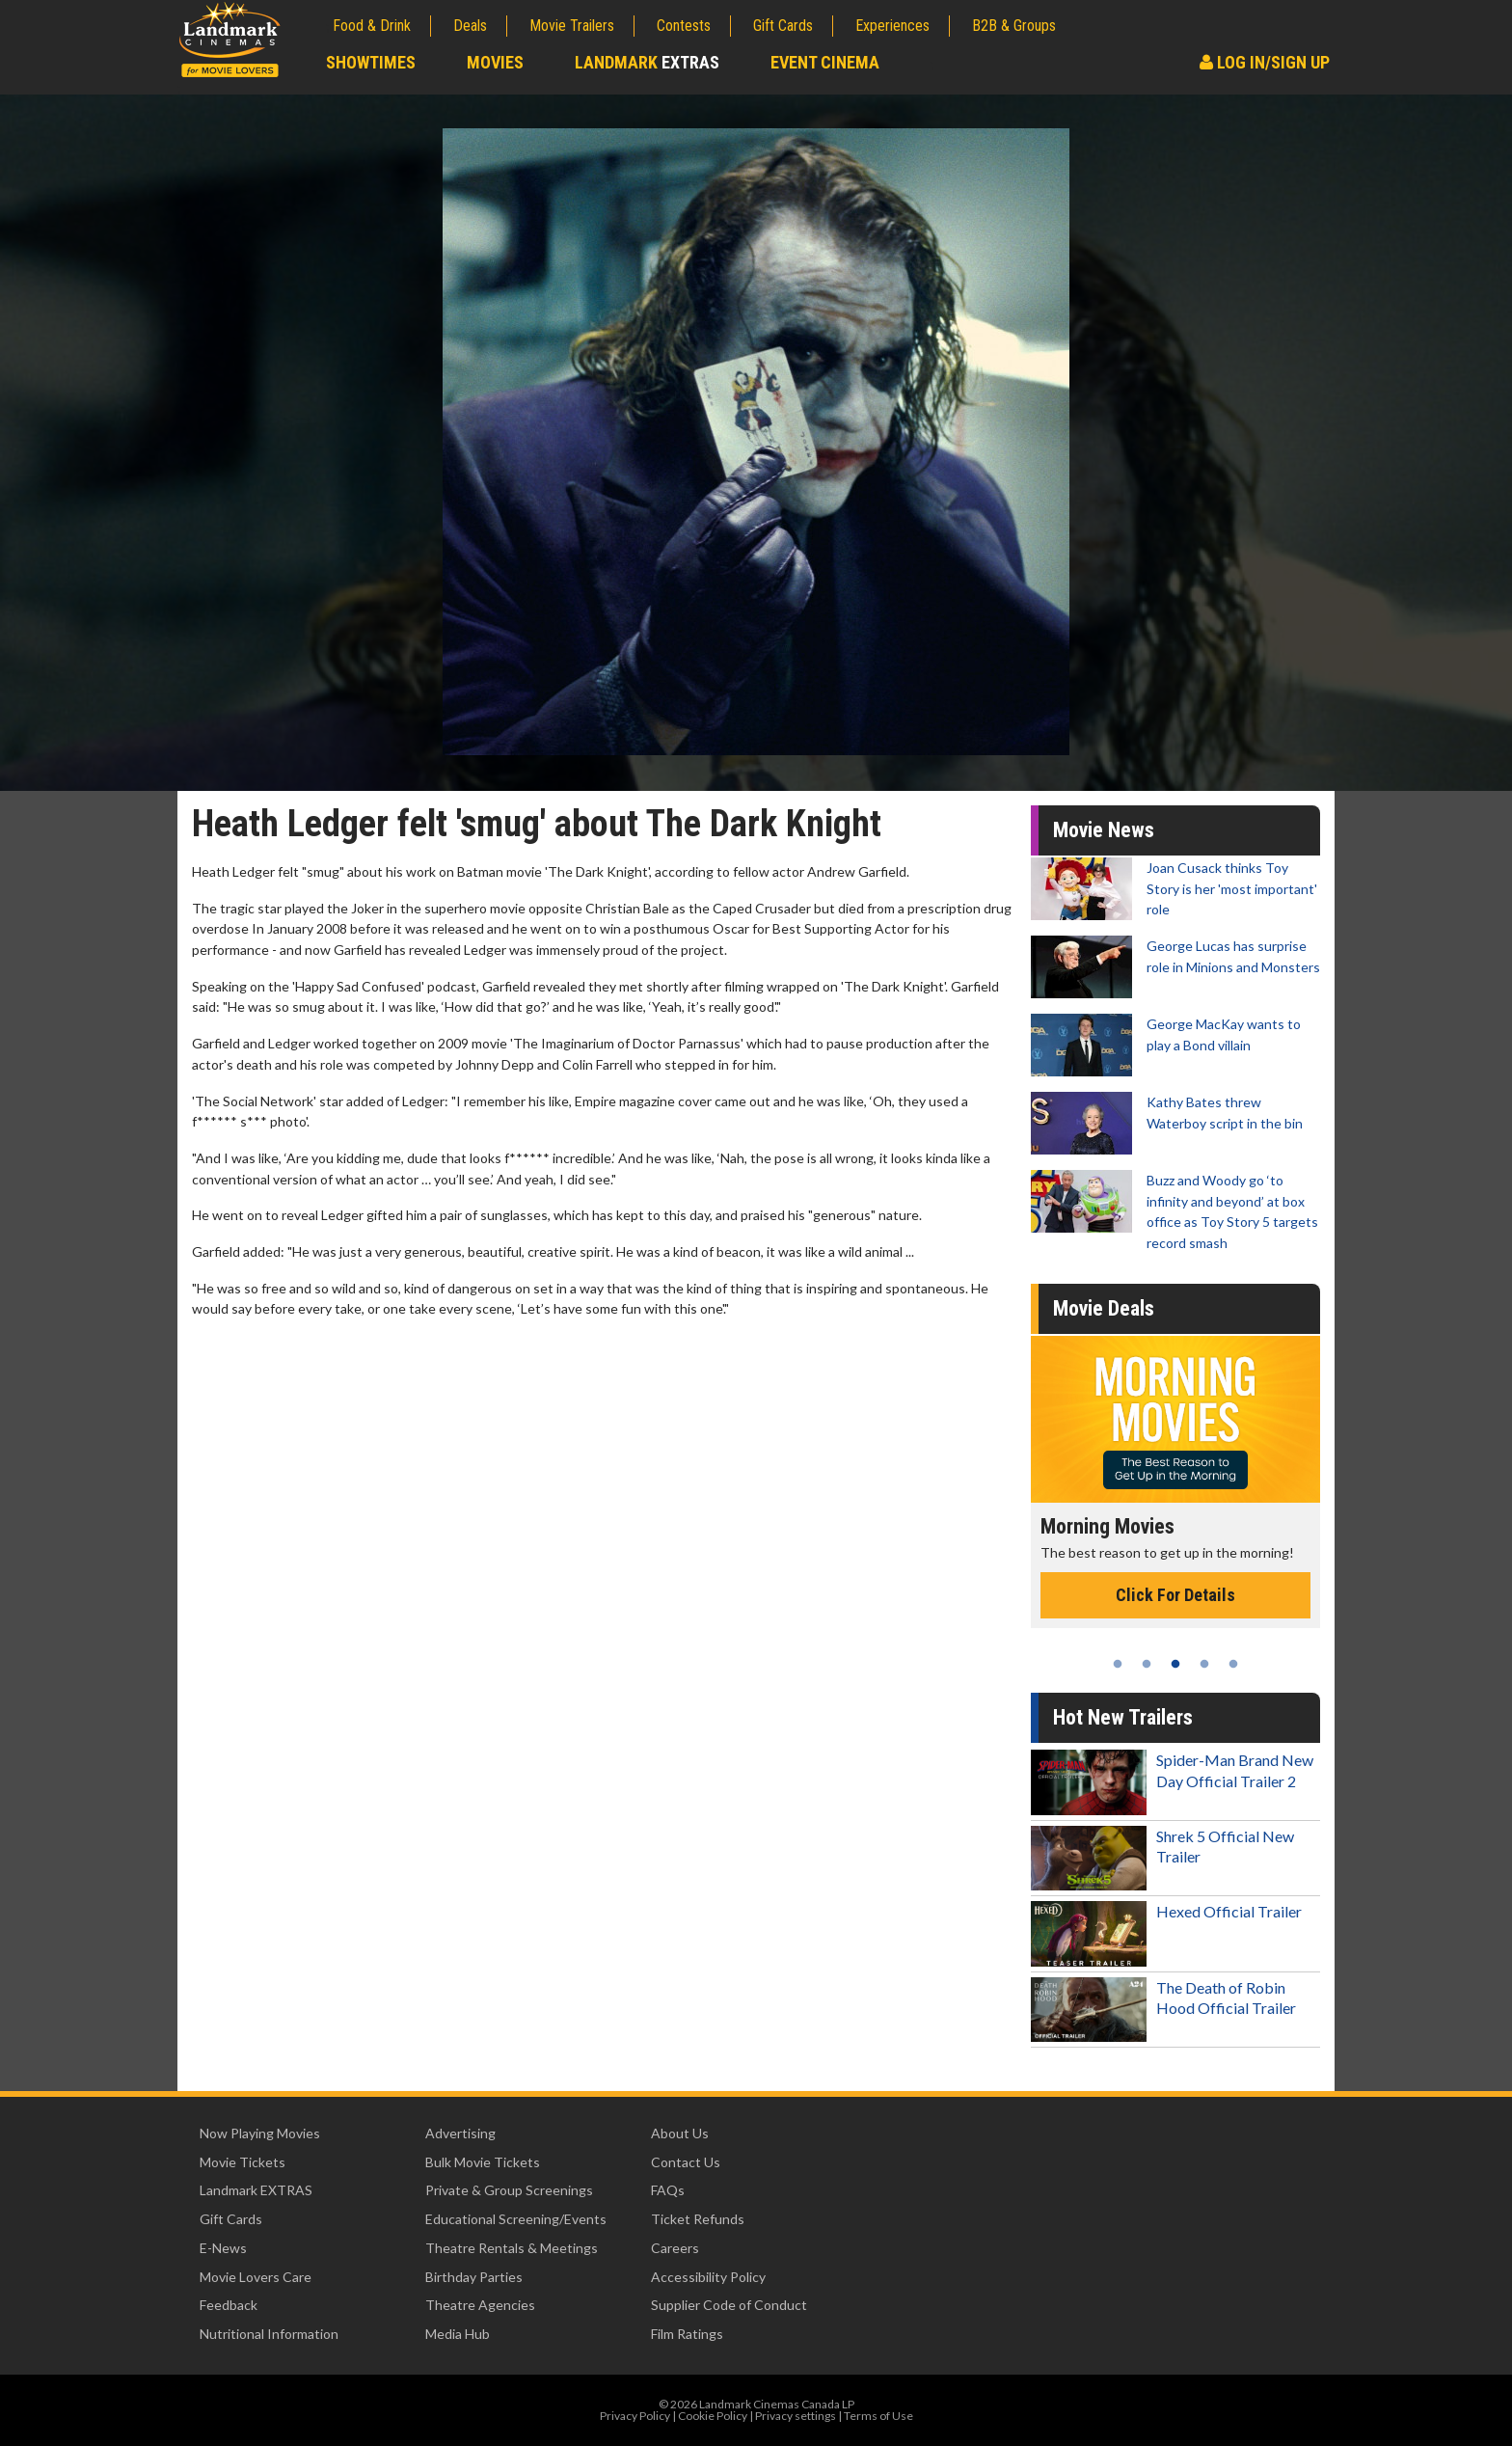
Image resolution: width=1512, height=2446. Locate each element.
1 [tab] (1117, 1663)
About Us (680, 2133)
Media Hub (457, 2333)
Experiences (892, 25)
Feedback (228, 2305)
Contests (684, 25)
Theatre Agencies (480, 2305)
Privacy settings (795, 2415)
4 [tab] (1204, 1663)
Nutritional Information (269, 2333)
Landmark (647, 62)
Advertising (460, 2133)
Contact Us (685, 2162)
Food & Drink (372, 25)
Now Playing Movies (260, 2133)
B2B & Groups (1014, 25)
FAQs (668, 2190)
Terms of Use (878, 2415)
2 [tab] (1146, 1663)
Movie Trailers (571, 25)
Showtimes (371, 62)
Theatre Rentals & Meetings (511, 2248)
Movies (495, 62)
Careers (675, 2248)
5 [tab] (1233, 1663)
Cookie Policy (712, 2415)
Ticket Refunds (697, 2219)
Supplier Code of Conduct (729, 2305)
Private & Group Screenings (509, 2190)
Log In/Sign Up (1265, 62)
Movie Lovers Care (255, 2277)
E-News (223, 2248)
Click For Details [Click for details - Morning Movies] (1175, 1595)
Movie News (1103, 830)
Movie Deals (1103, 1308)
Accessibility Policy (708, 2277)
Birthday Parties (474, 2277)
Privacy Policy (635, 2415)
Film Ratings (687, 2333)
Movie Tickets (242, 2162)
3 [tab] (1175, 1663)
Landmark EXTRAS (256, 2190)
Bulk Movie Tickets (482, 2162)
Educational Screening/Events (516, 2219)
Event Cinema (824, 62)
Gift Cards (783, 25)
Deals (470, 25)
